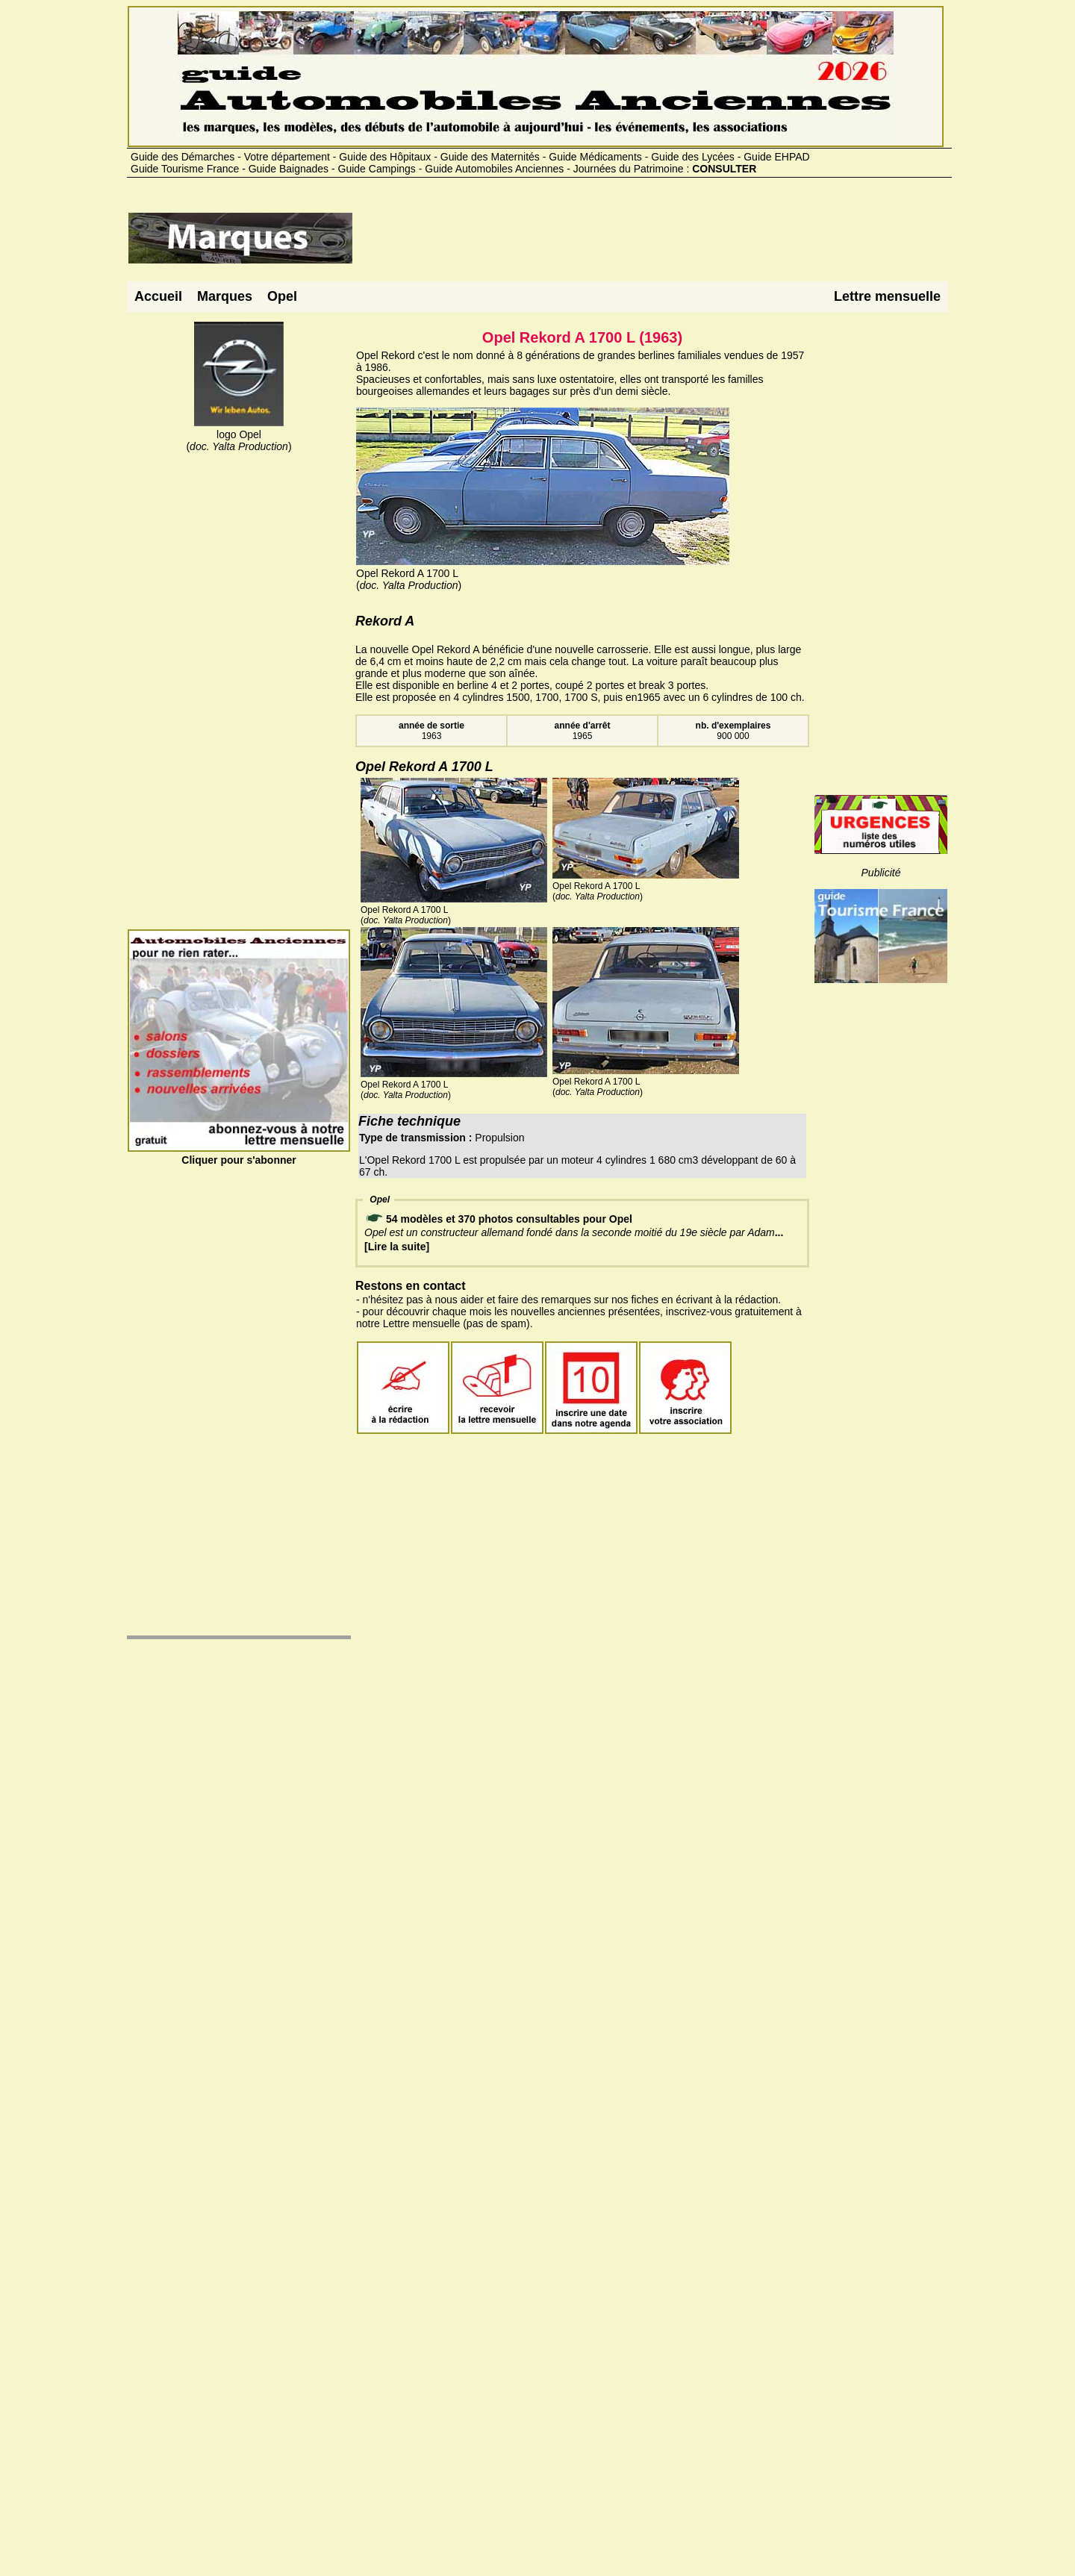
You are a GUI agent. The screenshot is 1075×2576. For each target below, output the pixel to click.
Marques (224, 296)
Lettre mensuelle (887, 296)
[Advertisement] (625, 244)
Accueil (158, 296)
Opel (282, 296)
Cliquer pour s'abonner (239, 1154)
